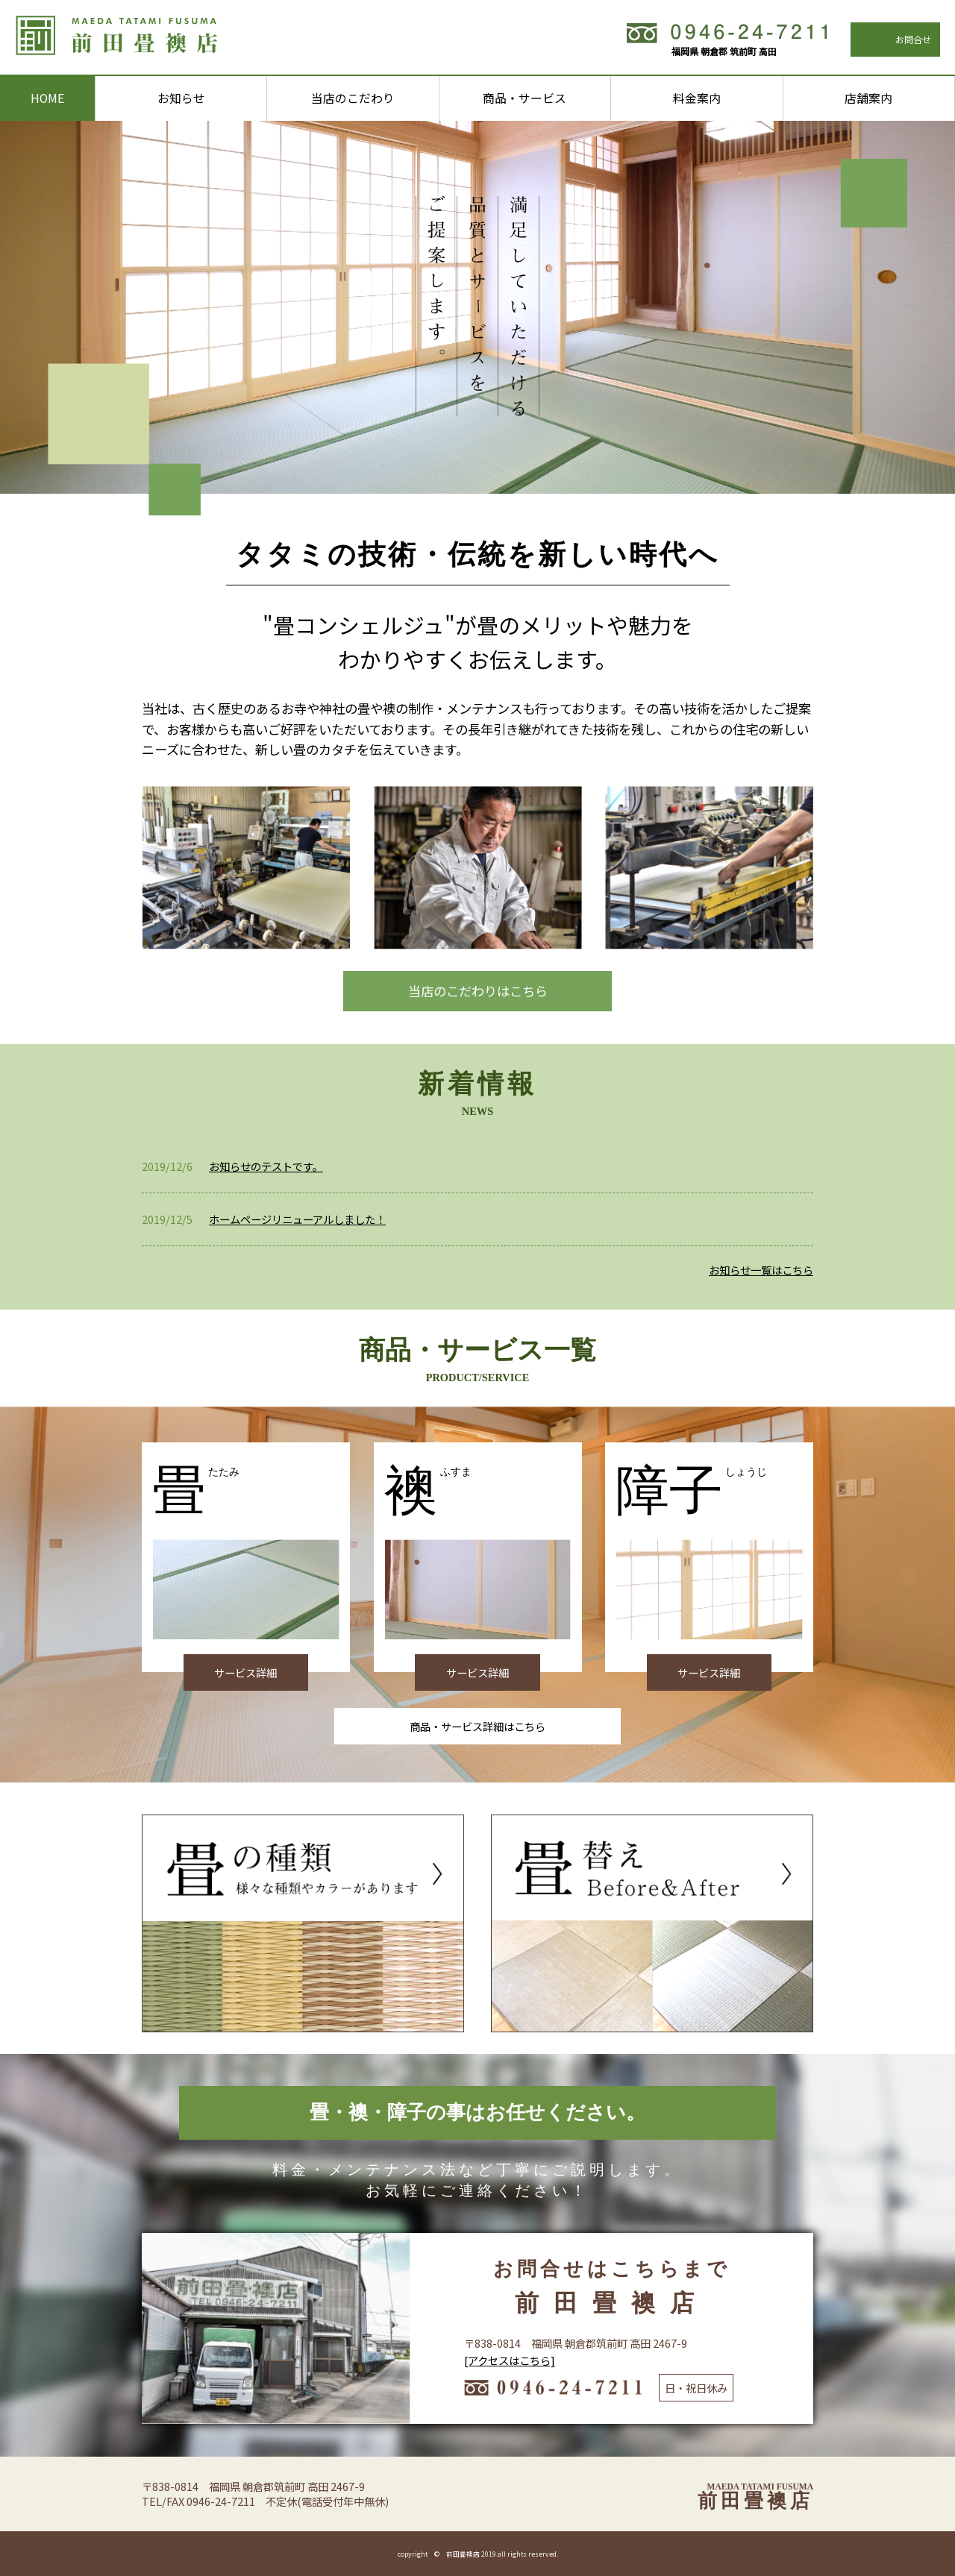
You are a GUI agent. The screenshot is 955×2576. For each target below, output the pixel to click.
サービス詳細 (245, 1672)
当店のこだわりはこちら (478, 990)
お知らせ (181, 98)
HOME (47, 98)
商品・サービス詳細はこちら (477, 1726)
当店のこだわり (353, 98)
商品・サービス (524, 98)
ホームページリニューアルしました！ (297, 1219)
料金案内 (697, 98)
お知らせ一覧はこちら (761, 1270)
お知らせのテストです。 (266, 1166)
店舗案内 (868, 98)
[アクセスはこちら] (509, 2360)
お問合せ (913, 39)
